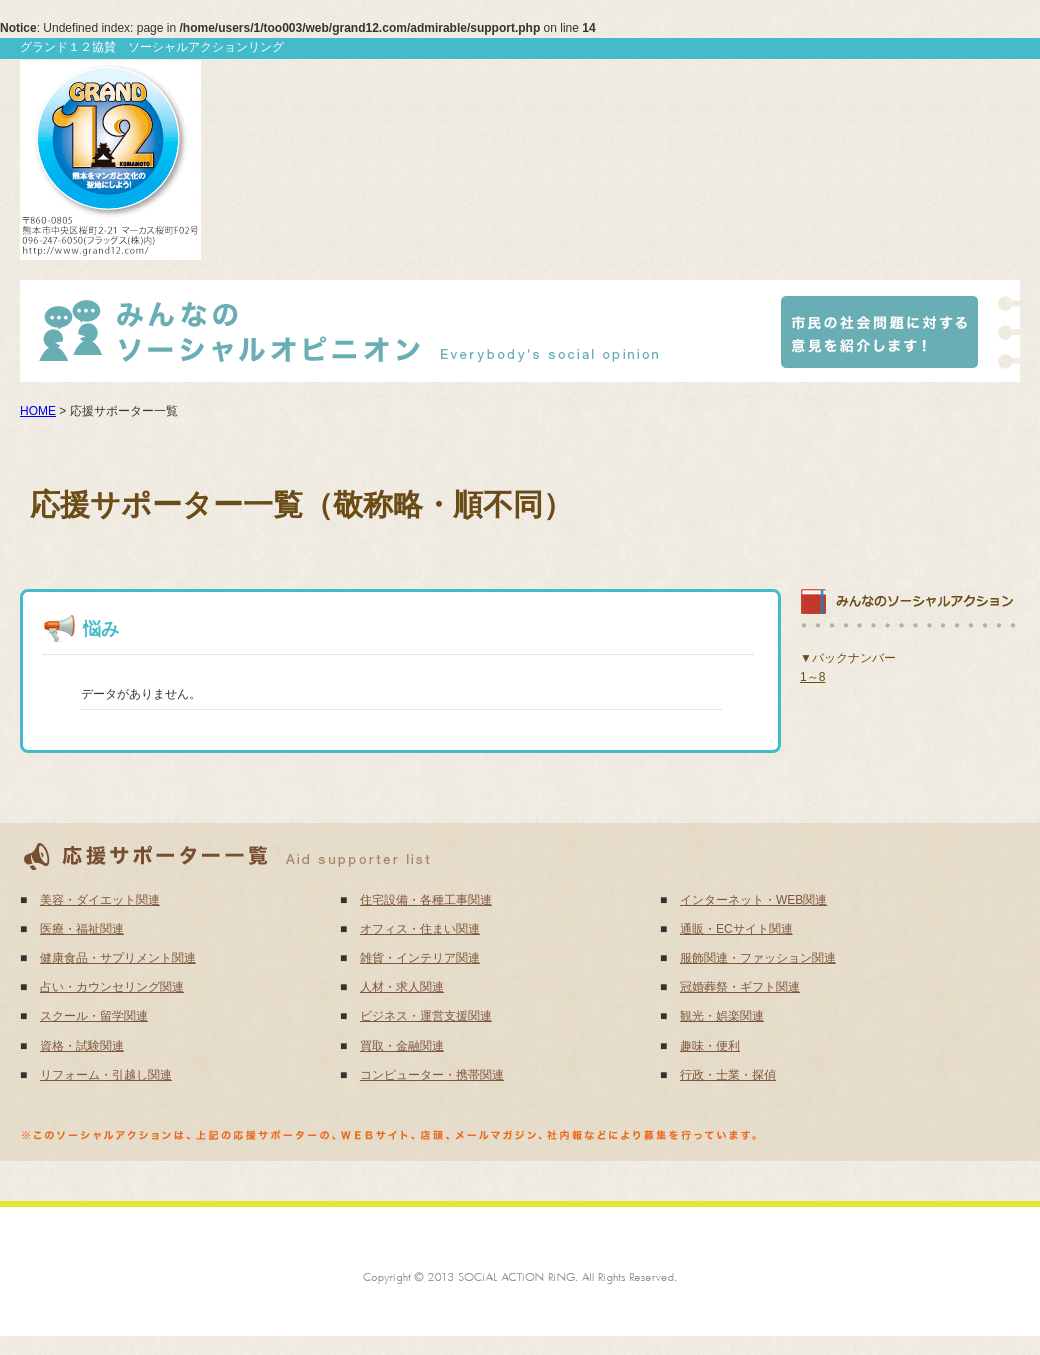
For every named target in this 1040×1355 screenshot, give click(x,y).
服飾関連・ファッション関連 (758, 958)
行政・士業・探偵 (728, 1075)
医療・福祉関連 (82, 929)
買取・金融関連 (402, 1046)
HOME (38, 411)
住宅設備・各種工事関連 (426, 900)
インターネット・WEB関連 (753, 900)
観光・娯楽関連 (722, 1016)
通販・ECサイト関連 (736, 929)
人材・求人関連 (402, 987)
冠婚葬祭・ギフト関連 (740, 987)
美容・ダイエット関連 (100, 900)
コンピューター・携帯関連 (432, 1075)
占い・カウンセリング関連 (112, 987)
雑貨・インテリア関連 (420, 958)
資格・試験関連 (82, 1046)
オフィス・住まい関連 (420, 929)
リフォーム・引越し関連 (106, 1075)
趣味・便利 (710, 1046)
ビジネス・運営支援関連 (426, 1016)
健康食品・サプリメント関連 (118, 958)
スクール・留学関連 (94, 1016)
